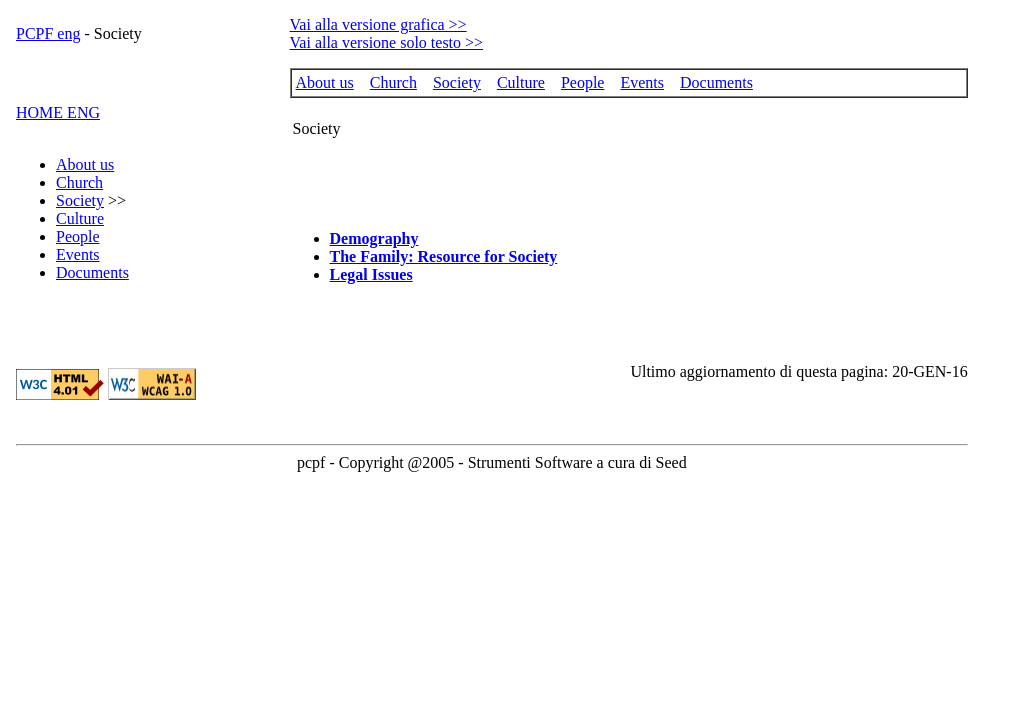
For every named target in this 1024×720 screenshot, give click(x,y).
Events (78, 254)
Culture (80, 218)
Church (79, 182)
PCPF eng (48, 33)
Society (80, 200)
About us (85, 164)
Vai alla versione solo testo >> (387, 42)
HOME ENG (58, 112)
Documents (92, 272)
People (78, 236)
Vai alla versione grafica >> (378, 24)
